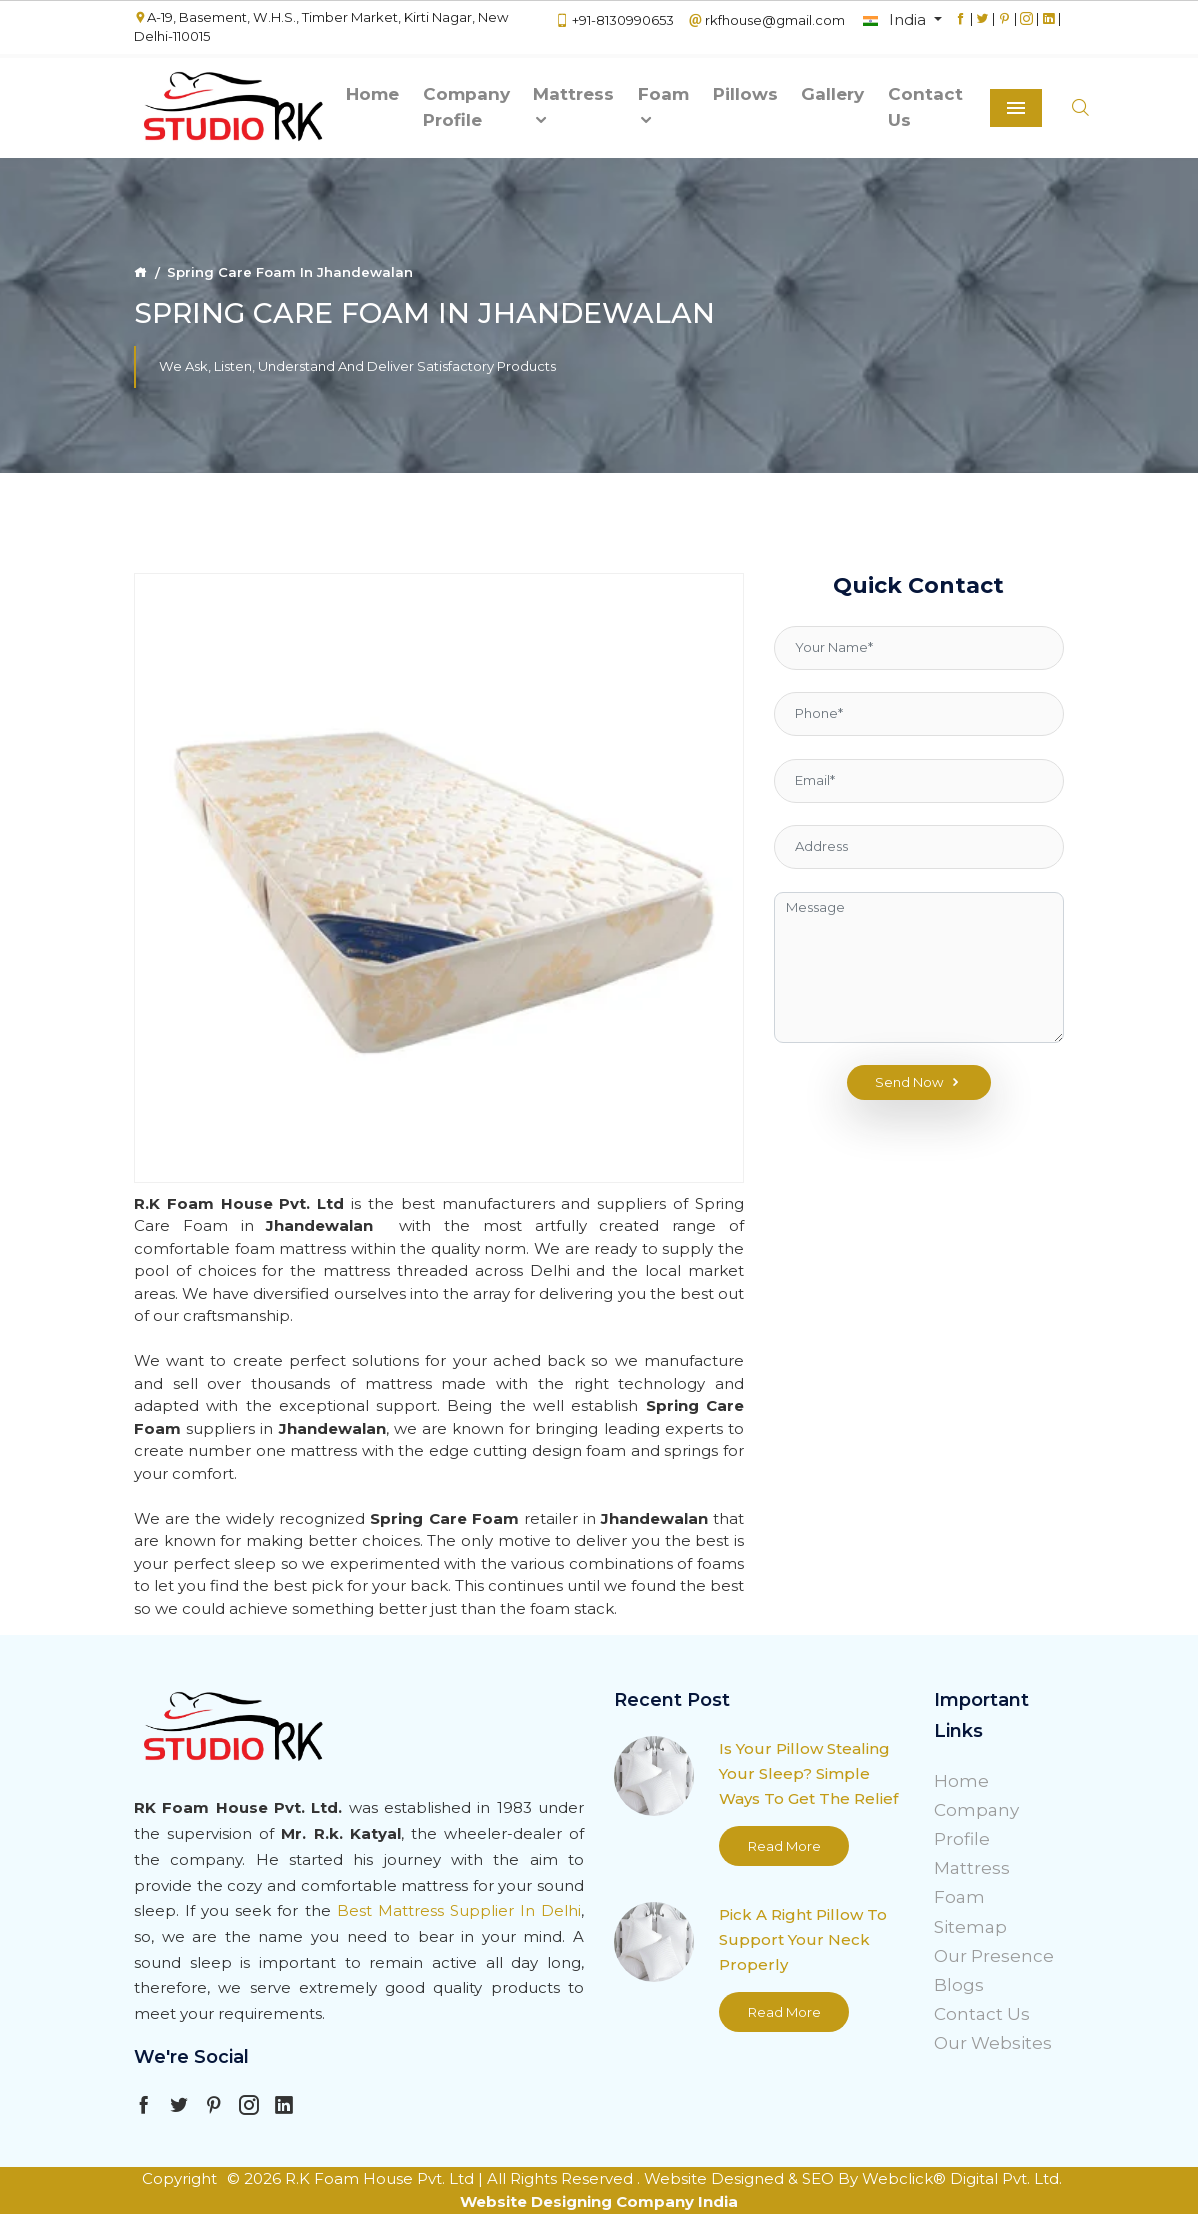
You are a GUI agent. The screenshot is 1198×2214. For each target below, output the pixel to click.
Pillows (745, 94)
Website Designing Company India (599, 2201)
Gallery (832, 94)
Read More (784, 1846)
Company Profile (466, 107)
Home (372, 94)
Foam (663, 106)
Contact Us (925, 107)
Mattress (573, 106)
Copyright (179, 2178)
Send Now (918, 1083)
